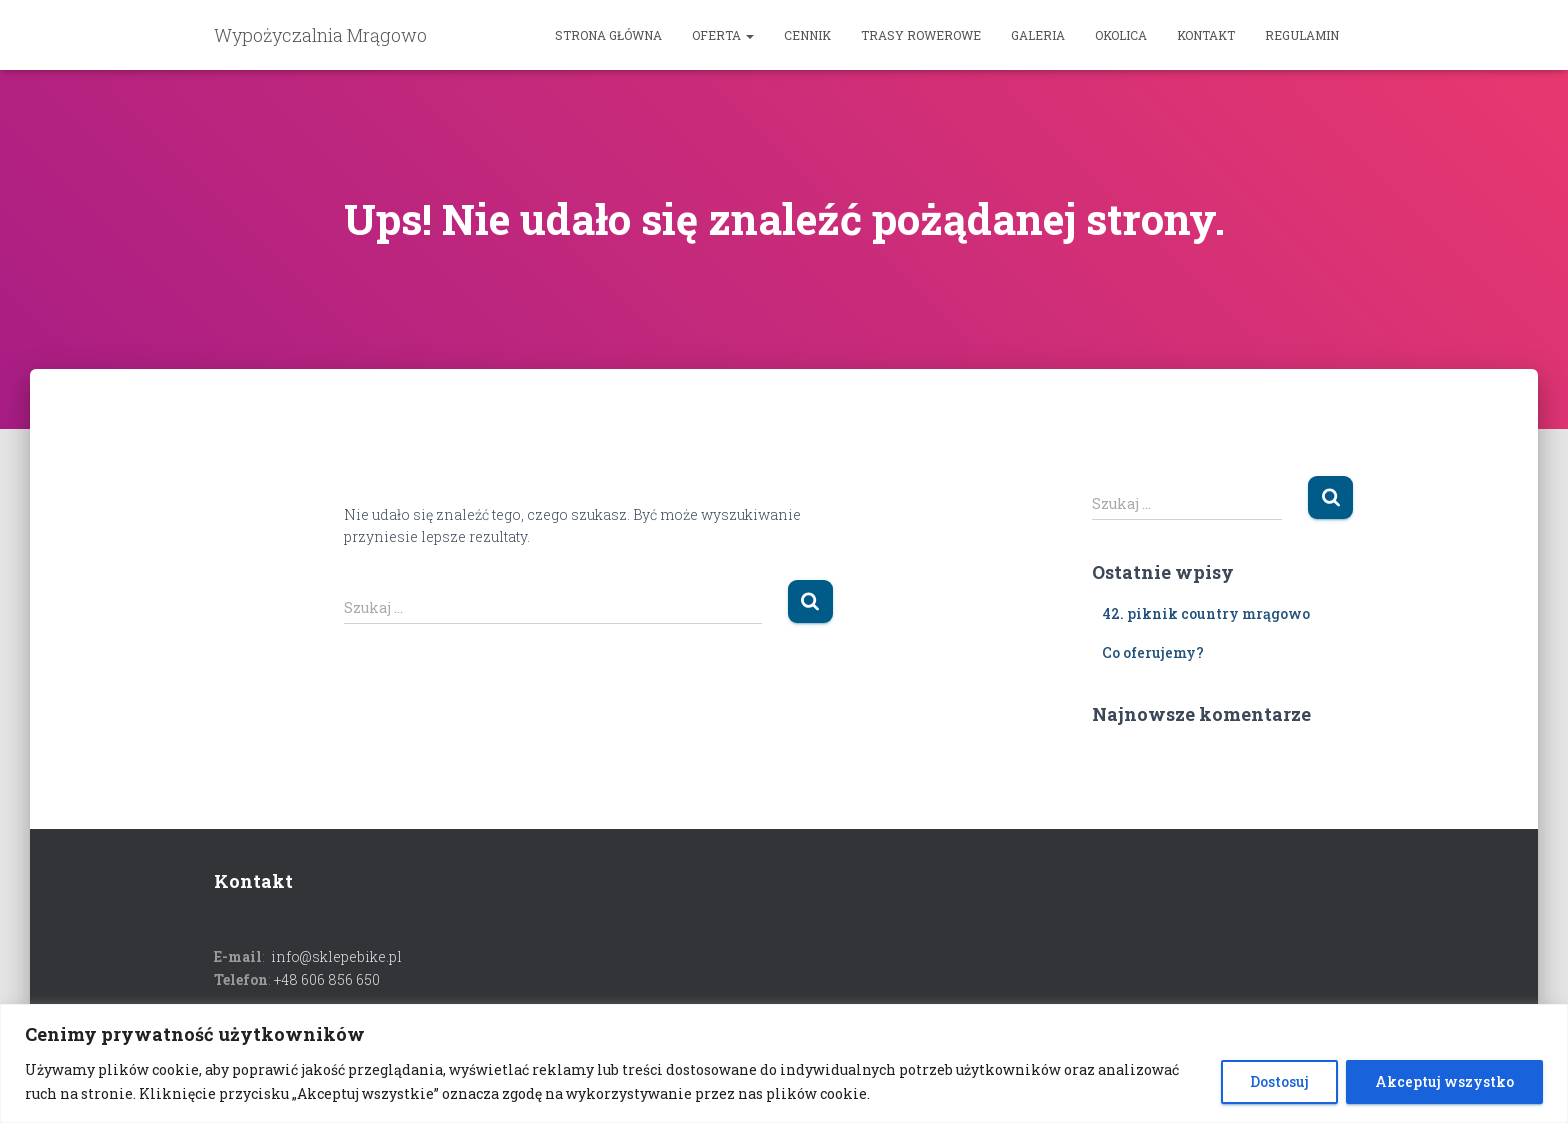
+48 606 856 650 (327, 979)
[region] (784, 1063)
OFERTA (723, 35)
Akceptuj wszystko (1444, 1081)
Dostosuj (1279, 1081)
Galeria (1038, 35)
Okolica (1121, 35)
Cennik (807, 35)
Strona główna (608, 35)
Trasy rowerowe (921, 35)
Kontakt (1206, 35)
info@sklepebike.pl (336, 956)
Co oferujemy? (1153, 652)
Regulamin (1302, 35)
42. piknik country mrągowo (1206, 613)
